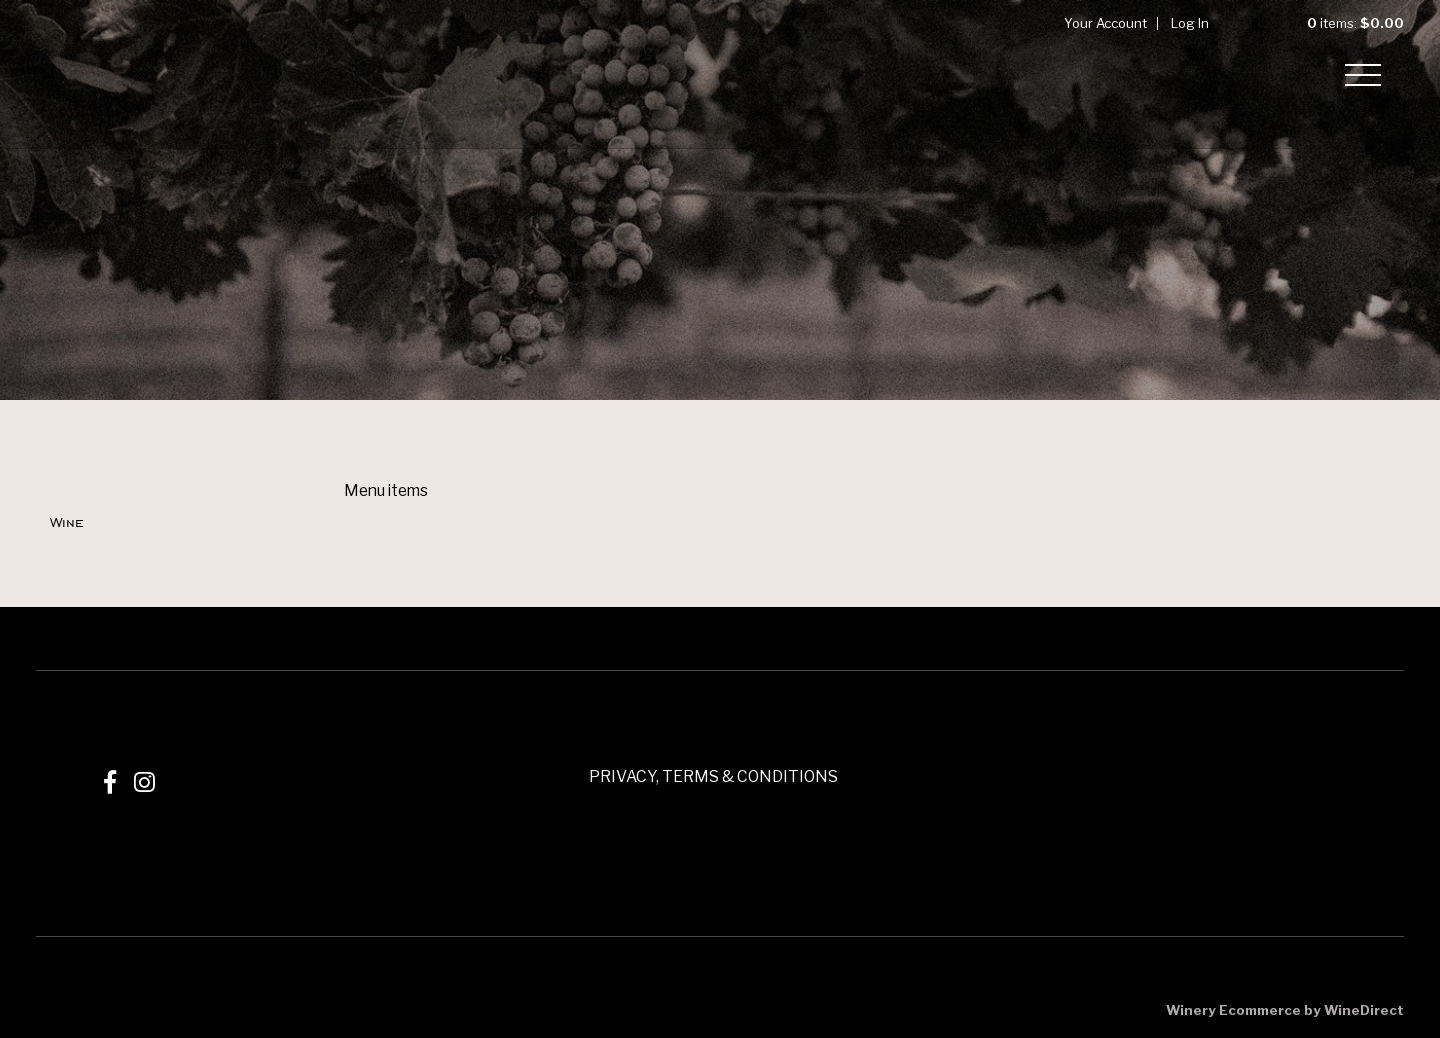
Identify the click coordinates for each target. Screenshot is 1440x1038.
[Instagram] (144, 782)
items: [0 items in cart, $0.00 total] (1339, 23)
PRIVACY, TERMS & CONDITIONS (713, 776)
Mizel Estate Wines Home (106, 74)
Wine (67, 522)
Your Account (1105, 23)
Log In (1190, 23)
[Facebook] (110, 782)
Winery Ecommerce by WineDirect (1285, 1010)
